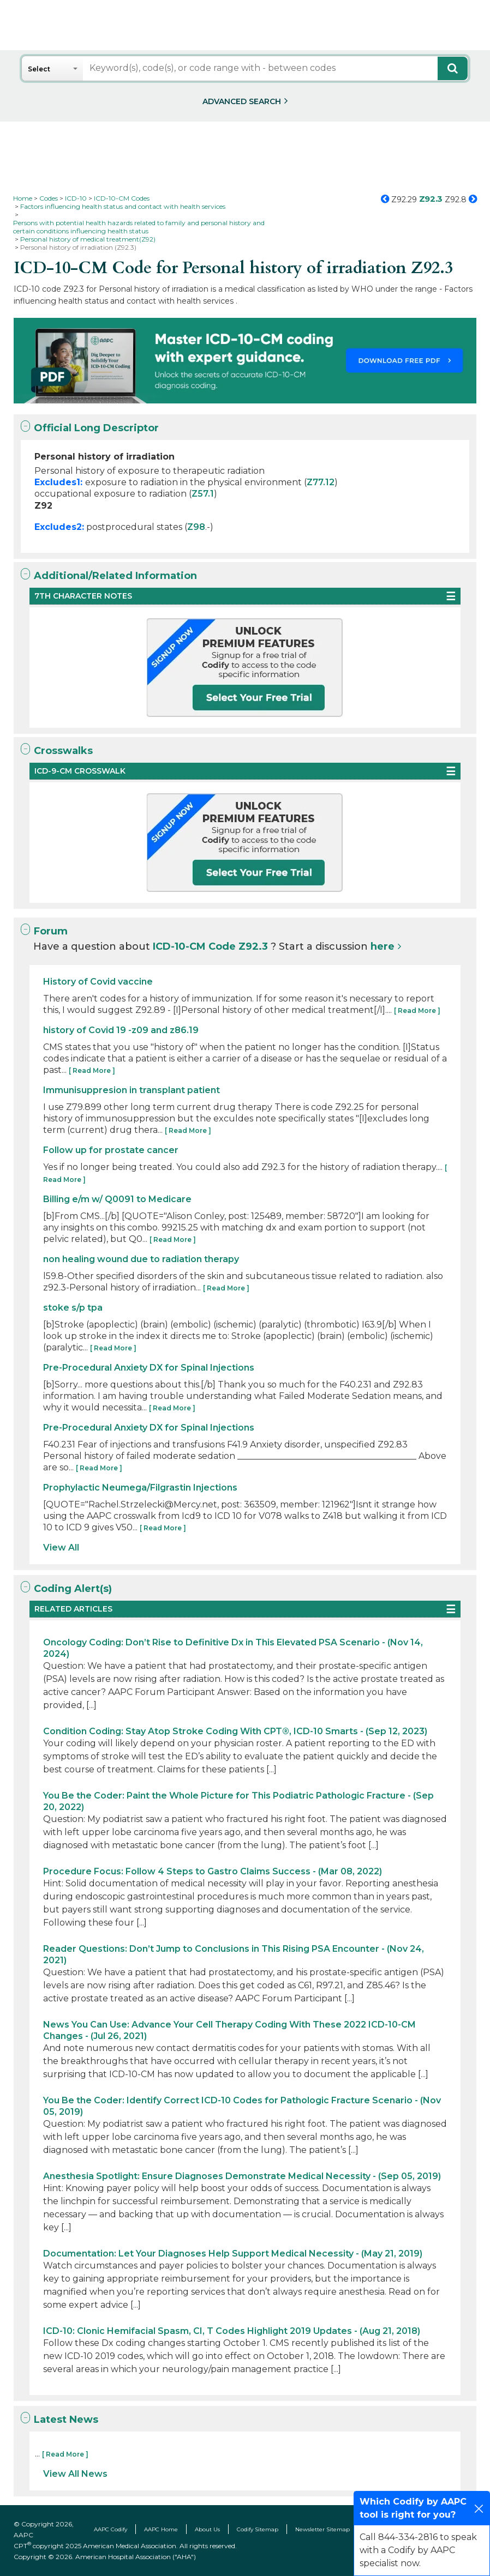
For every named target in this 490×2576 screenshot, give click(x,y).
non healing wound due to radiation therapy (141, 1259)
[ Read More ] (417, 1010)
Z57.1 (203, 493)
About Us (207, 2529)
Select (39, 69)
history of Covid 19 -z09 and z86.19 (121, 1030)
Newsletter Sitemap (322, 2529)
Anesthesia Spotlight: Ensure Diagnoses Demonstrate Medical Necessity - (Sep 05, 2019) (242, 2176)
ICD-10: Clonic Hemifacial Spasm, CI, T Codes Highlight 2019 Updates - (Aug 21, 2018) (231, 2331)
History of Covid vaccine (98, 981)
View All (61, 1547)
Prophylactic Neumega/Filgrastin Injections (140, 1487)
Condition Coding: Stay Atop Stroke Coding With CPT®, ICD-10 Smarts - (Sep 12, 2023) (235, 1731)
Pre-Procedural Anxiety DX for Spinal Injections (148, 1367)
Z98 (196, 527)
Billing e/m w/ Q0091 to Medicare (117, 1199)
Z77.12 (320, 482)
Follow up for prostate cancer (110, 1150)
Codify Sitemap (257, 2529)
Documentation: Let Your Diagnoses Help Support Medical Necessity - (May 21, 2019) (232, 2253)
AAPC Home (161, 2529)
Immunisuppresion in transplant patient (131, 1090)
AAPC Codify (110, 2529)
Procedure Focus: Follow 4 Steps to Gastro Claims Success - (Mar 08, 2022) (212, 1871)
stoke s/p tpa (73, 1307)
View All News (75, 2474)
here (383, 946)
